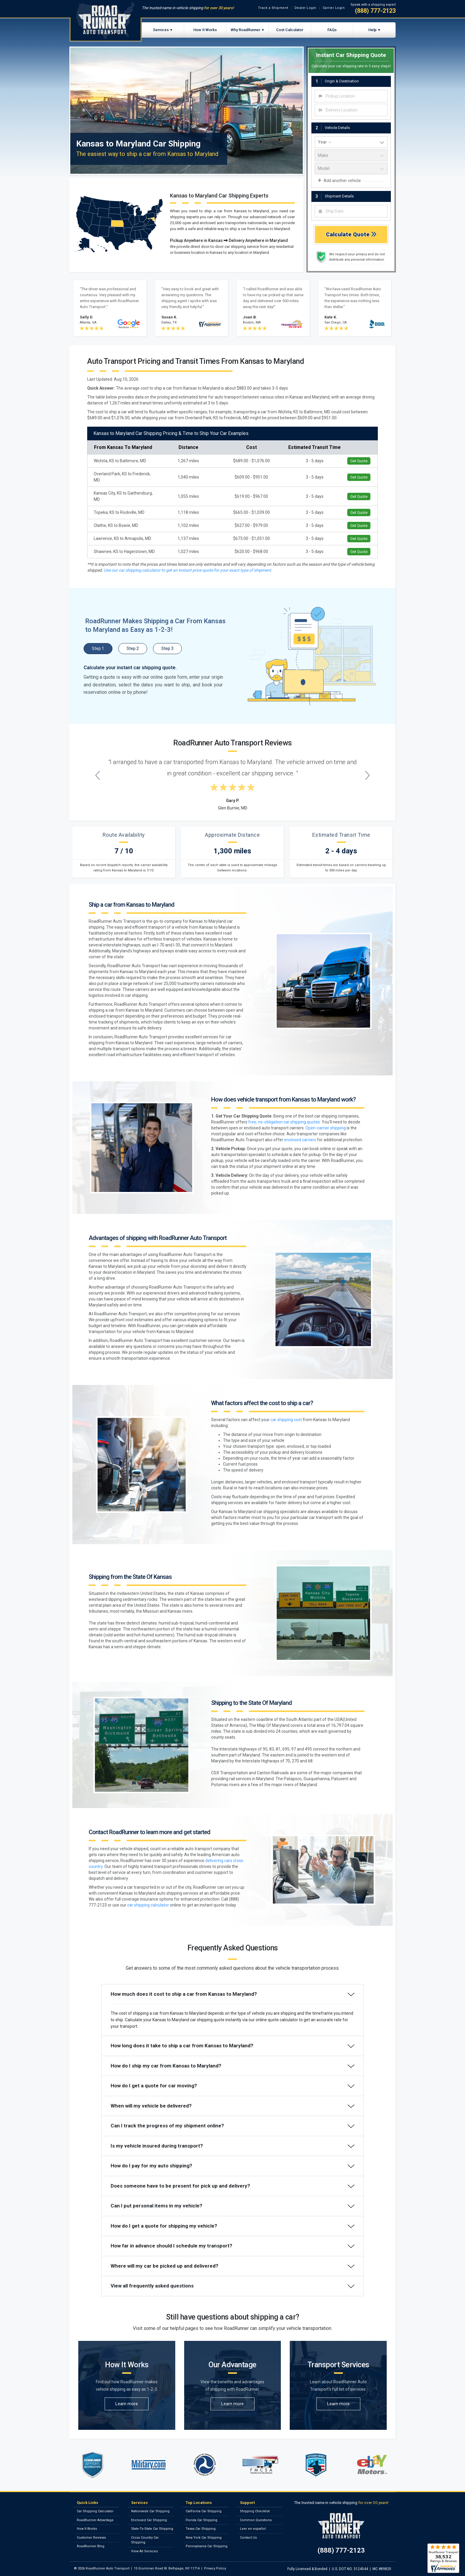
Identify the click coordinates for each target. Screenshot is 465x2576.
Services (161, 30)
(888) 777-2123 (375, 10)
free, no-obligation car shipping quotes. (284, 1122)
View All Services (144, 2551)
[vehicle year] (351, 142)
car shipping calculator (148, 1905)
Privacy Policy (215, 2568)
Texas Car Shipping (201, 2529)
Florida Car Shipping (201, 2520)
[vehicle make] (351, 155)
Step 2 (133, 648)
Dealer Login (305, 8)
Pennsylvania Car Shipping (206, 2546)
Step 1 (98, 648)
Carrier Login (334, 8)
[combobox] (351, 96)
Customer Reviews (91, 2538)
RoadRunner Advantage (95, 2520)
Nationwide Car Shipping (150, 2511)
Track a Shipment (273, 8)
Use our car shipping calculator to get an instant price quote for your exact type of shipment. (188, 570)
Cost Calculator (289, 30)
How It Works (205, 30)
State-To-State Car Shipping (152, 2529)
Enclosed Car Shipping (149, 2520)
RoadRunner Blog (90, 2546)
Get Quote (358, 461)
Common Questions (256, 2520)
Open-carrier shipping (325, 1128)
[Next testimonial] (367, 775)
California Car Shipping (204, 2511)
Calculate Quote (351, 234)
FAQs (332, 30)
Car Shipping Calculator (95, 2511)
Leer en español (253, 2529)
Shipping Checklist (255, 2511)
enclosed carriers (300, 1139)
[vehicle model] (351, 169)
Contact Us (248, 2538)
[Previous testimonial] (98, 775)
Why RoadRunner (245, 30)
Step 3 (167, 648)
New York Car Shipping (204, 2538)
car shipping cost (286, 1419)
